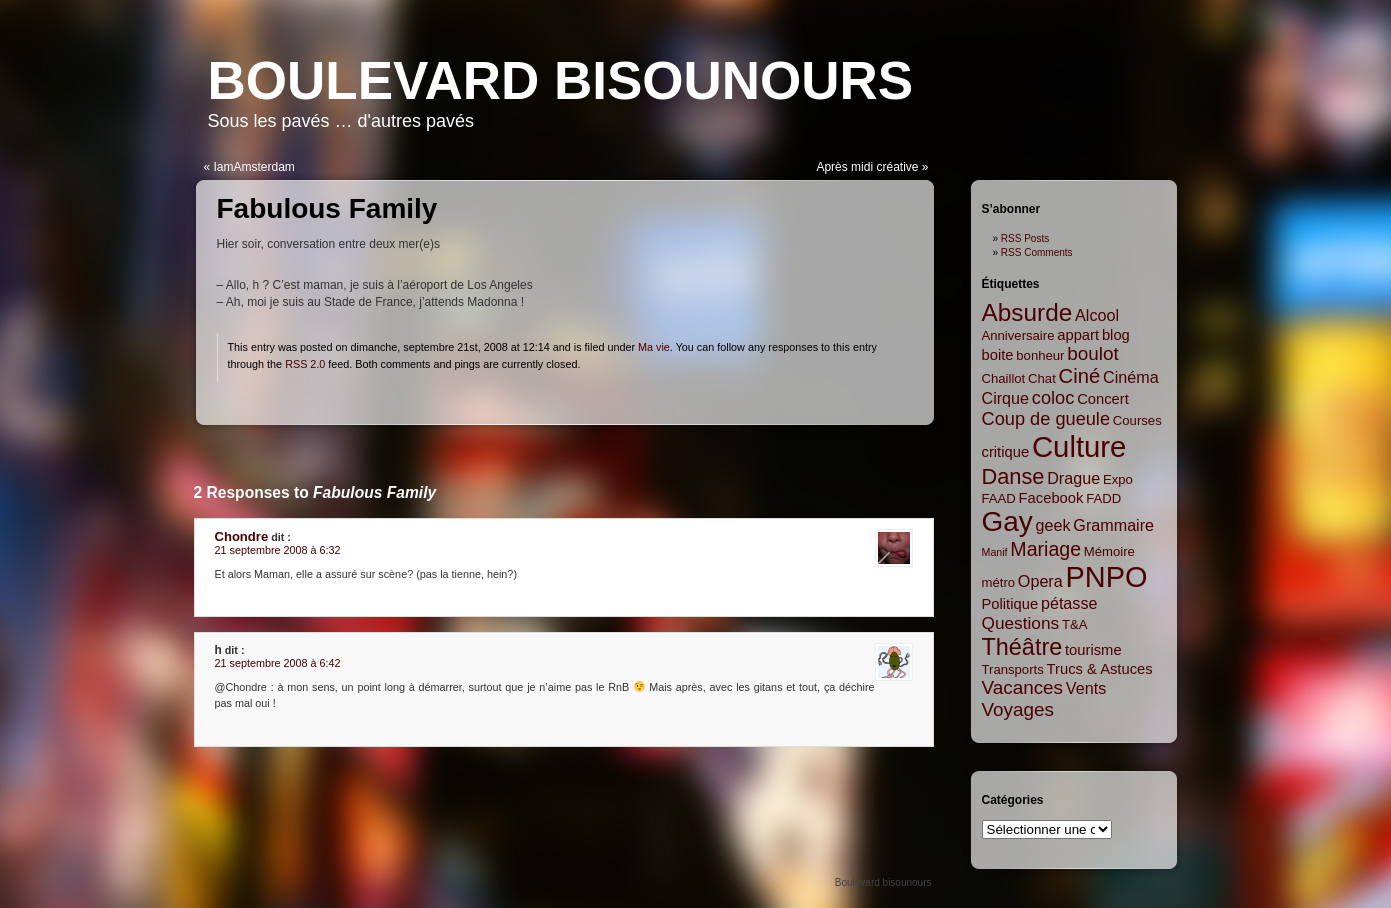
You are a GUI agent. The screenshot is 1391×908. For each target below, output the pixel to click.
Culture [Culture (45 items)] (1079, 446)
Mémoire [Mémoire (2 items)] (1109, 551)
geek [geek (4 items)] (1053, 525)
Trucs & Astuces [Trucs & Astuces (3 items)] (1100, 669)
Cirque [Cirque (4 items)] (1006, 398)
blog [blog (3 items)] (1116, 335)
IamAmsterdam (254, 167)
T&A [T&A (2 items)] (1075, 624)
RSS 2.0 (305, 364)
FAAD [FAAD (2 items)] (999, 498)
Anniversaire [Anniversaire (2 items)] (1018, 335)
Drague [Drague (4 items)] (1073, 478)
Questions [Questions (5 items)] (1021, 623)
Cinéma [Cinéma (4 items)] (1131, 377)
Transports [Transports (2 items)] (1013, 669)
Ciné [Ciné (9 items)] (1080, 376)
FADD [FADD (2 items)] (1103, 498)
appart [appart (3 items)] (1078, 335)
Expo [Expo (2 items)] (1118, 479)
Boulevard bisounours (561, 80)
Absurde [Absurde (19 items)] (1027, 312)
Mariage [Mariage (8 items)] (1045, 549)
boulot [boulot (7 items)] (1092, 353)
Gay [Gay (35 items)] (1007, 521)
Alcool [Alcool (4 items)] (1097, 315)
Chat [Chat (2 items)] (1042, 378)
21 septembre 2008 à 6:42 (278, 663)
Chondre (242, 536)
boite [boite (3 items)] (998, 355)
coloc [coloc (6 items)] (1053, 398)
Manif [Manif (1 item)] (995, 552)
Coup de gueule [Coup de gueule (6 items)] (1046, 419)
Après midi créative (867, 167)
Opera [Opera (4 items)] (1040, 581)
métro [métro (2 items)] (999, 582)
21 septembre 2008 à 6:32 (278, 550)
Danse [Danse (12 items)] (1013, 476)
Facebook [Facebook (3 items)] (1051, 498)
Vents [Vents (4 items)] (1086, 688)
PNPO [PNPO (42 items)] (1107, 577)
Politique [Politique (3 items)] (1010, 604)
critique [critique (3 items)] (1006, 452)
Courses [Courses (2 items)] (1137, 420)
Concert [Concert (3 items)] (1103, 399)
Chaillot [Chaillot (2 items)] (1004, 378)
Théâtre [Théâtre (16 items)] (1022, 647)
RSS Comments (1037, 252)
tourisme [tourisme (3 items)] (1093, 650)
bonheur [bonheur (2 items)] (1040, 355)
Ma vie (654, 347)
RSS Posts (1025, 238)
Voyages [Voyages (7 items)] (1018, 709)
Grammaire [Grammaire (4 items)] (1113, 525)
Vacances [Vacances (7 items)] (1023, 687)
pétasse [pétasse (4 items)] (1069, 603)
